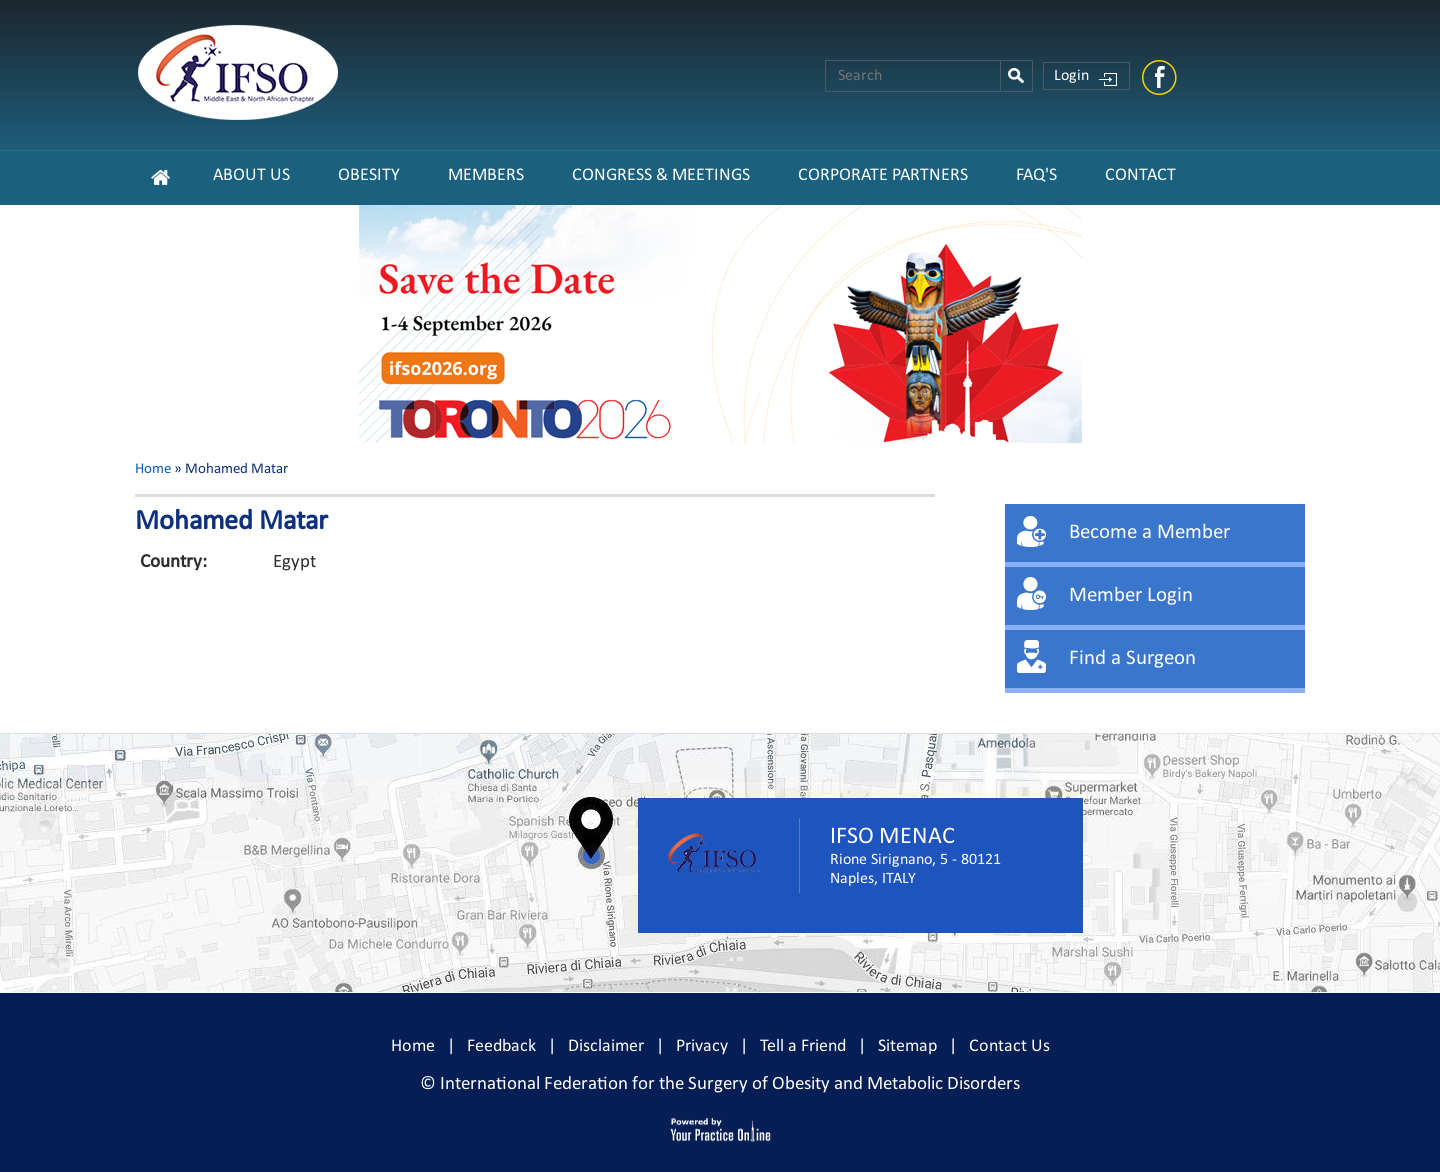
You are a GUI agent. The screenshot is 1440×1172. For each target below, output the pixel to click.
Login (1071, 76)
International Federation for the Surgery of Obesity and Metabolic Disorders (730, 1084)
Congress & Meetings (661, 175)
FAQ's (1036, 175)
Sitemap (907, 1046)
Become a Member (1149, 532)
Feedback (501, 1046)
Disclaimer (606, 1046)
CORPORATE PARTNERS (883, 175)
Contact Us (1009, 1046)
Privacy (702, 1046)
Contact (1140, 175)
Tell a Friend (803, 1046)
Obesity (369, 175)
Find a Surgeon (1132, 658)
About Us (251, 175)
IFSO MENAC (892, 837)
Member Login (1131, 595)
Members (486, 175)
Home (153, 469)
